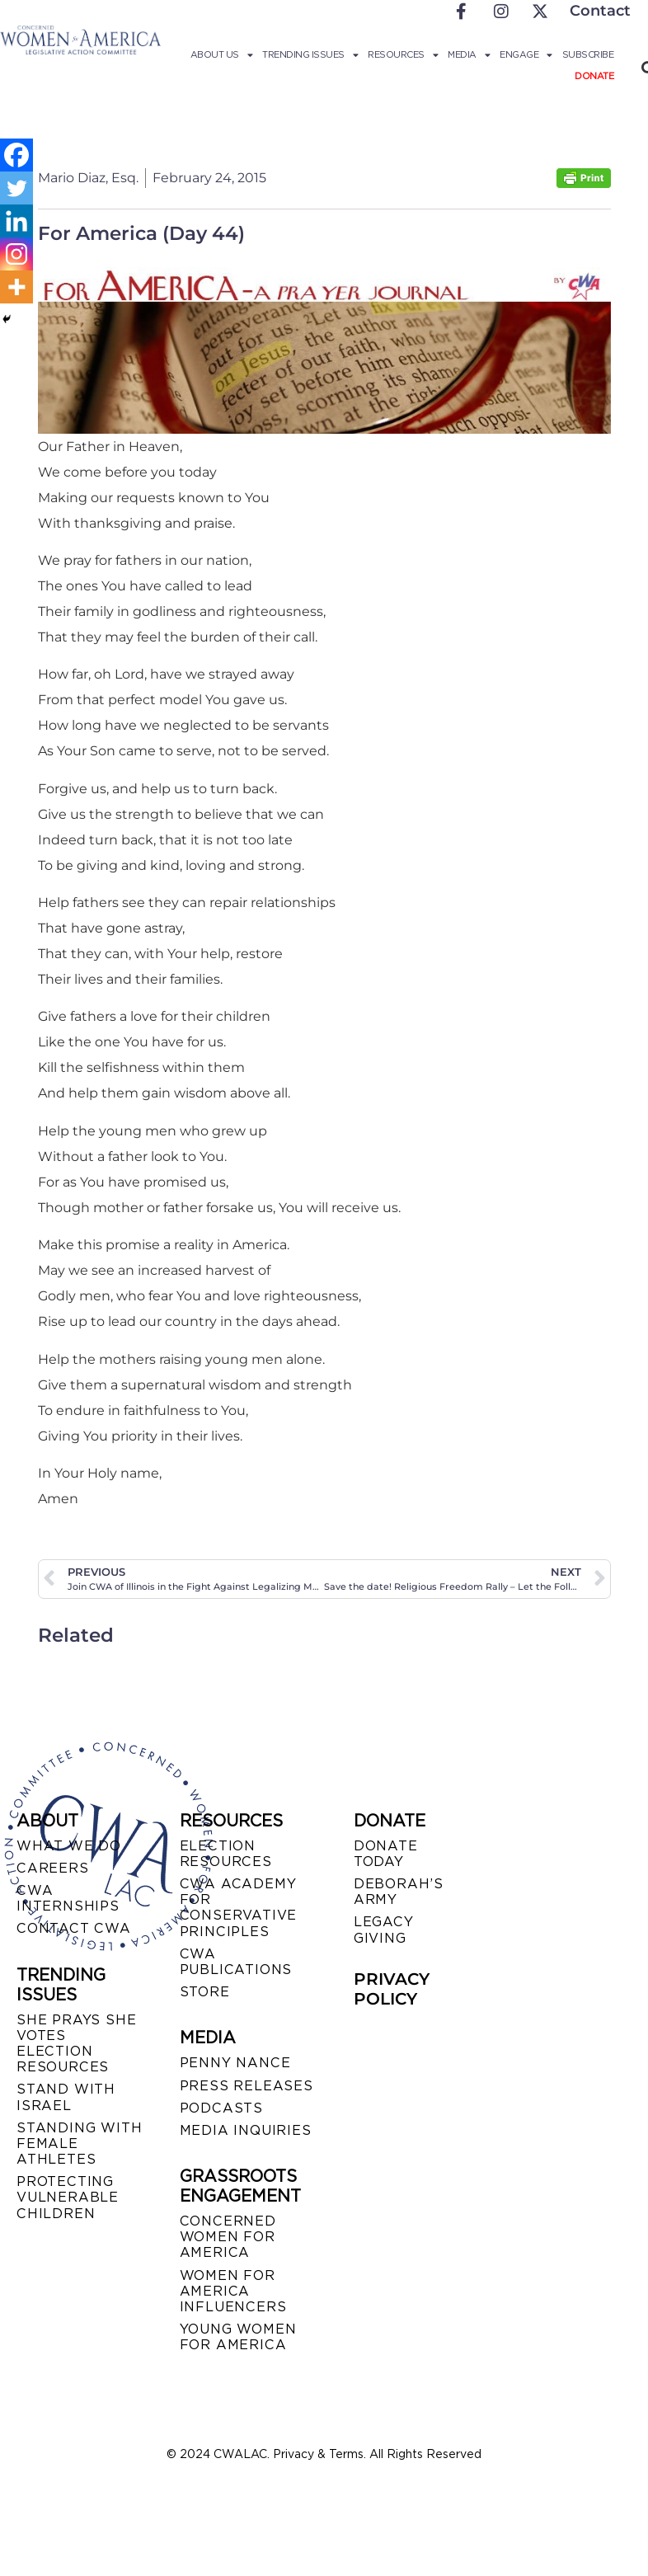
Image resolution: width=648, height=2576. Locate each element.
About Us (221, 54)
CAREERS (52, 1868)
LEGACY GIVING (384, 1929)
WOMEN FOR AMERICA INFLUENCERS (233, 2291)
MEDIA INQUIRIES (246, 2130)
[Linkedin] (16, 220)
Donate (594, 76)
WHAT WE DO (68, 1846)
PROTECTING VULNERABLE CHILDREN (67, 2197)
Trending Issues (310, 54)
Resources (403, 54)
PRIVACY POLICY (392, 1989)
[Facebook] (16, 155)
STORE (205, 1992)
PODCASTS (221, 2108)
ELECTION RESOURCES (226, 1853)
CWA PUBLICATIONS (236, 1961)
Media (469, 54)
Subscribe (588, 54)
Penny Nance (235, 2063)
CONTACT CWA (73, 1928)
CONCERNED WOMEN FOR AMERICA (228, 2236)
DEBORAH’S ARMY (399, 1891)
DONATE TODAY (386, 1853)
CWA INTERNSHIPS (68, 1898)
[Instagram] (16, 253)
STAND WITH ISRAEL (65, 2097)
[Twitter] (16, 188)
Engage (526, 54)
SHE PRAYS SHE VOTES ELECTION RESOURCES (76, 2043)
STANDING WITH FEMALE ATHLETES (79, 2143)
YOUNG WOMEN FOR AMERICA (238, 2337)
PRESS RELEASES (246, 2086)
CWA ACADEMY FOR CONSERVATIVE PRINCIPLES (239, 1907)
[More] (16, 286)
